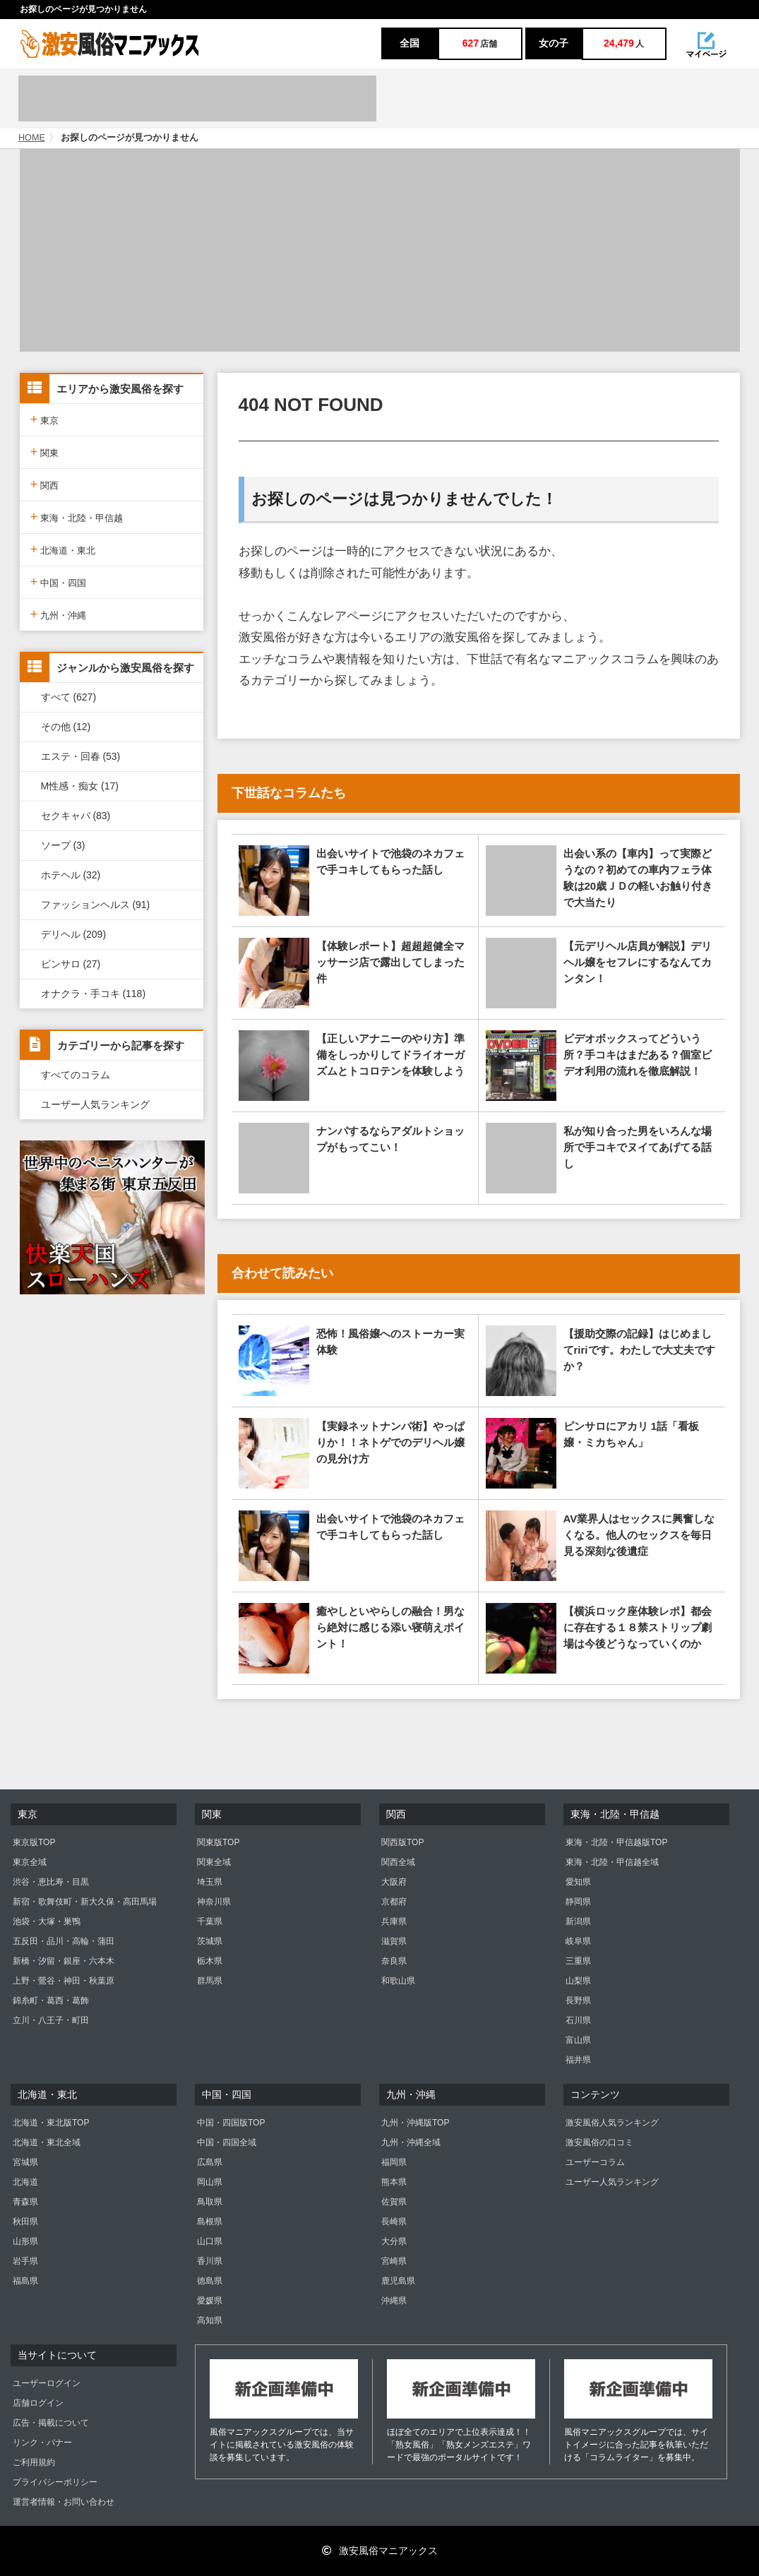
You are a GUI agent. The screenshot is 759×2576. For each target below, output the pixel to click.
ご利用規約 (34, 2462)
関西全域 (398, 1862)
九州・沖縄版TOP (415, 2123)
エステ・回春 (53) (81, 756)
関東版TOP (218, 1842)
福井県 (578, 2060)
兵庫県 (394, 1921)
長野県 (578, 2000)
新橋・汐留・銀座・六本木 (63, 1961)
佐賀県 (394, 2202)
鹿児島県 (398, 2281)
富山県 (578, 2040)
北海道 (25, 2182)
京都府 (394, 1902)
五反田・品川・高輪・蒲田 (63, 1941)
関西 (44, 484)
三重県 (578, 1961)
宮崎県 (394, 2261)
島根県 (209, 2221)
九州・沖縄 (58, 614)
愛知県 (578, 1882)
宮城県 (25, 2162)
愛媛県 (209, 2301)
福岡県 (394, 2162)
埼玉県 (209, 1882)
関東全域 (214, 1862)
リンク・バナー (42, 2442)
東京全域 (30, 1862)
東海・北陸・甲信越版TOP (616, 1842)
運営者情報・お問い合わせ (63, 2502)
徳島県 (209, 2281)
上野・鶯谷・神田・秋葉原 (63, 1981)
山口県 (209, 2241)
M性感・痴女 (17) (80, 786)
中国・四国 (58, 581)
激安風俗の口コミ (599, 2142)
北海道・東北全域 (46, 2142)
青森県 (25, 2202)
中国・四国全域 (226, 2142)
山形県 (25, 2241)
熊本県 (394, 2182)
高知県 (209, 2320)
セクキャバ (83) (76, 815)
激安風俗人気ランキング (612, 2123)
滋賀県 (394, 1941)
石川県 (578, 2020)
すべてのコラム (75, 1074)
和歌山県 (398, 1981)
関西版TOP (402, 1842)
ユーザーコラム (595, 2162)
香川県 (209, 2261)
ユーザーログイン (46, 2383)
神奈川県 (214, 1902)
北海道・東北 (63, 549)
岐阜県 (578, 1941)
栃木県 (209, 1961)
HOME (31, 138)
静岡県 (578, 1902)
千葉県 (209, 1921)
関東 (44, 451)
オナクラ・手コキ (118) (93, 993)
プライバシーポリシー (55, 2482)
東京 (44, 419)
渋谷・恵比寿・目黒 (51, 1882)
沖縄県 (394, 2301)
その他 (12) (66, 726)
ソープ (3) (63, 845)
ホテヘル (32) (71, 875)
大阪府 (394, 1882)
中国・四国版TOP (231, 2123)
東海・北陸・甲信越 (77, 516)
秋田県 (25, 2221)
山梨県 (578, 1981)
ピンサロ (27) (71, 964)
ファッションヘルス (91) (95, 904)
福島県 (25, 2281)
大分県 (394, 2241)
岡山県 (209, 2182)
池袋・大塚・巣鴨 (46, 1921)
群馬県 (209, 1981)
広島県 (209, 2162)
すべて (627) (69, 697)
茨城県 (209, 1941)
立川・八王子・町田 (51, 2020)
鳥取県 (209, 2202)
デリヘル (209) (74, 934)
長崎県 (394, 2221)
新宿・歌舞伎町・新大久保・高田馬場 (85, 1902)
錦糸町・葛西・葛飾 (51, 2000)
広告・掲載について (51, 2423)
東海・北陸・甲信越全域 (612, 1862)
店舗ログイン (38, 2403)
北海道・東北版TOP (51, 2123)
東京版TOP (34, 1842)
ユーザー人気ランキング (95, 1104)
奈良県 (394, 1961)
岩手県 (25, 2261)
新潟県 (578, 1921)
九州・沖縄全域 (411, 2142)
